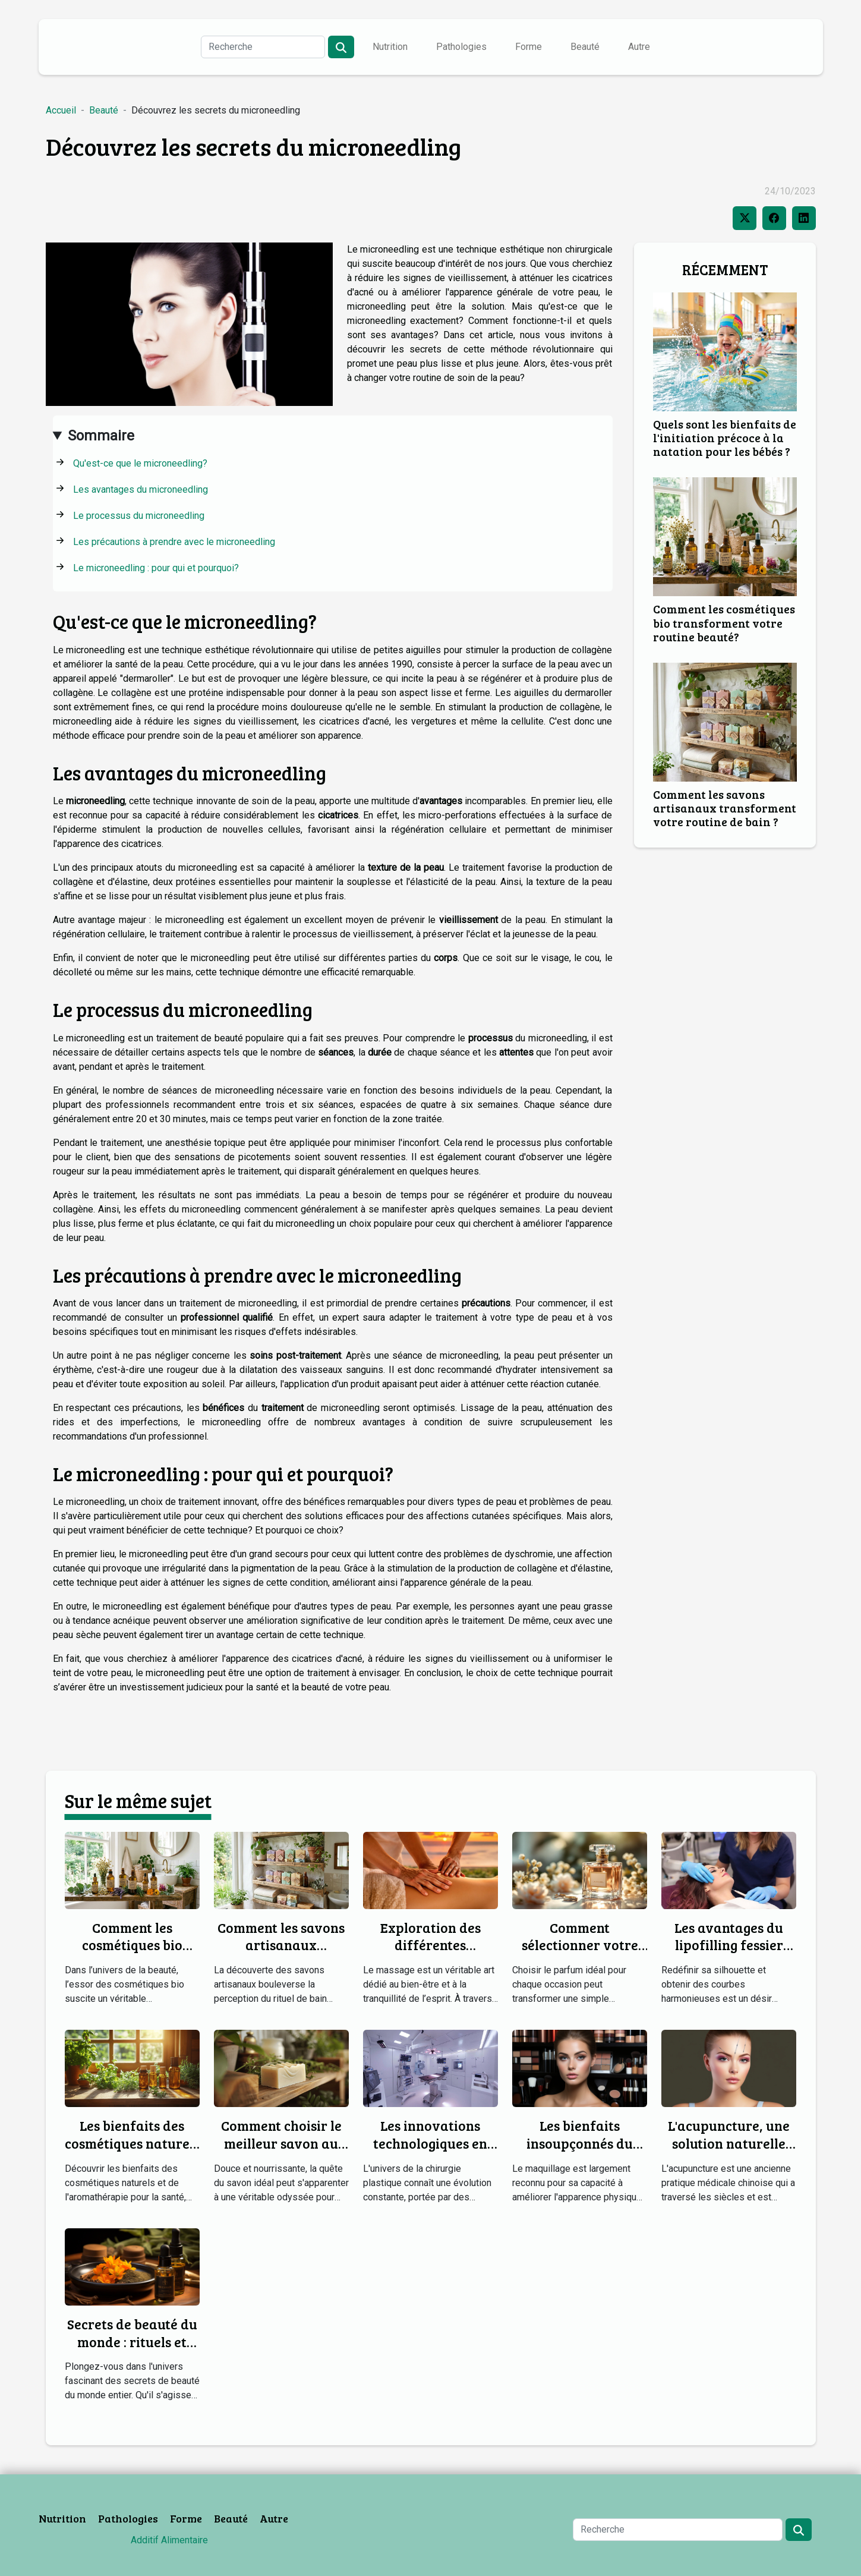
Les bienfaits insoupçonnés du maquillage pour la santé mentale (579, 2152)
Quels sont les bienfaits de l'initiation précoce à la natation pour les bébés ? (724, 437)
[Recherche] (263, 47)
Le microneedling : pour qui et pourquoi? (156, 568)
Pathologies (461, 46)
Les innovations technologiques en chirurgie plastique (430, 2143)
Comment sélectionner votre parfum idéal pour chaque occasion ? (580, 1954)
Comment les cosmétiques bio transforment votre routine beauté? (724, 622)
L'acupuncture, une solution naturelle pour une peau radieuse (729, 2152)
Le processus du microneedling (138, 515)
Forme (528, 46)
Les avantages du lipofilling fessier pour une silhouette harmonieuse (729, 1954)
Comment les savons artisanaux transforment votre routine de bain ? (724, 807)
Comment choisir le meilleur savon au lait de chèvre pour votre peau (281, 2152)
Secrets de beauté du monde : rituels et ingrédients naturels (132, 2341)
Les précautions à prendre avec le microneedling (174, 541)
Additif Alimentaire (169, 2540)
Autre (639, 46)
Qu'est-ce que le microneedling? (140, 463)
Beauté (585, 46)
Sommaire (101, 435)
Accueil (61, 110)
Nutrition (390, 46)
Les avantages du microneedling (140, 489)
